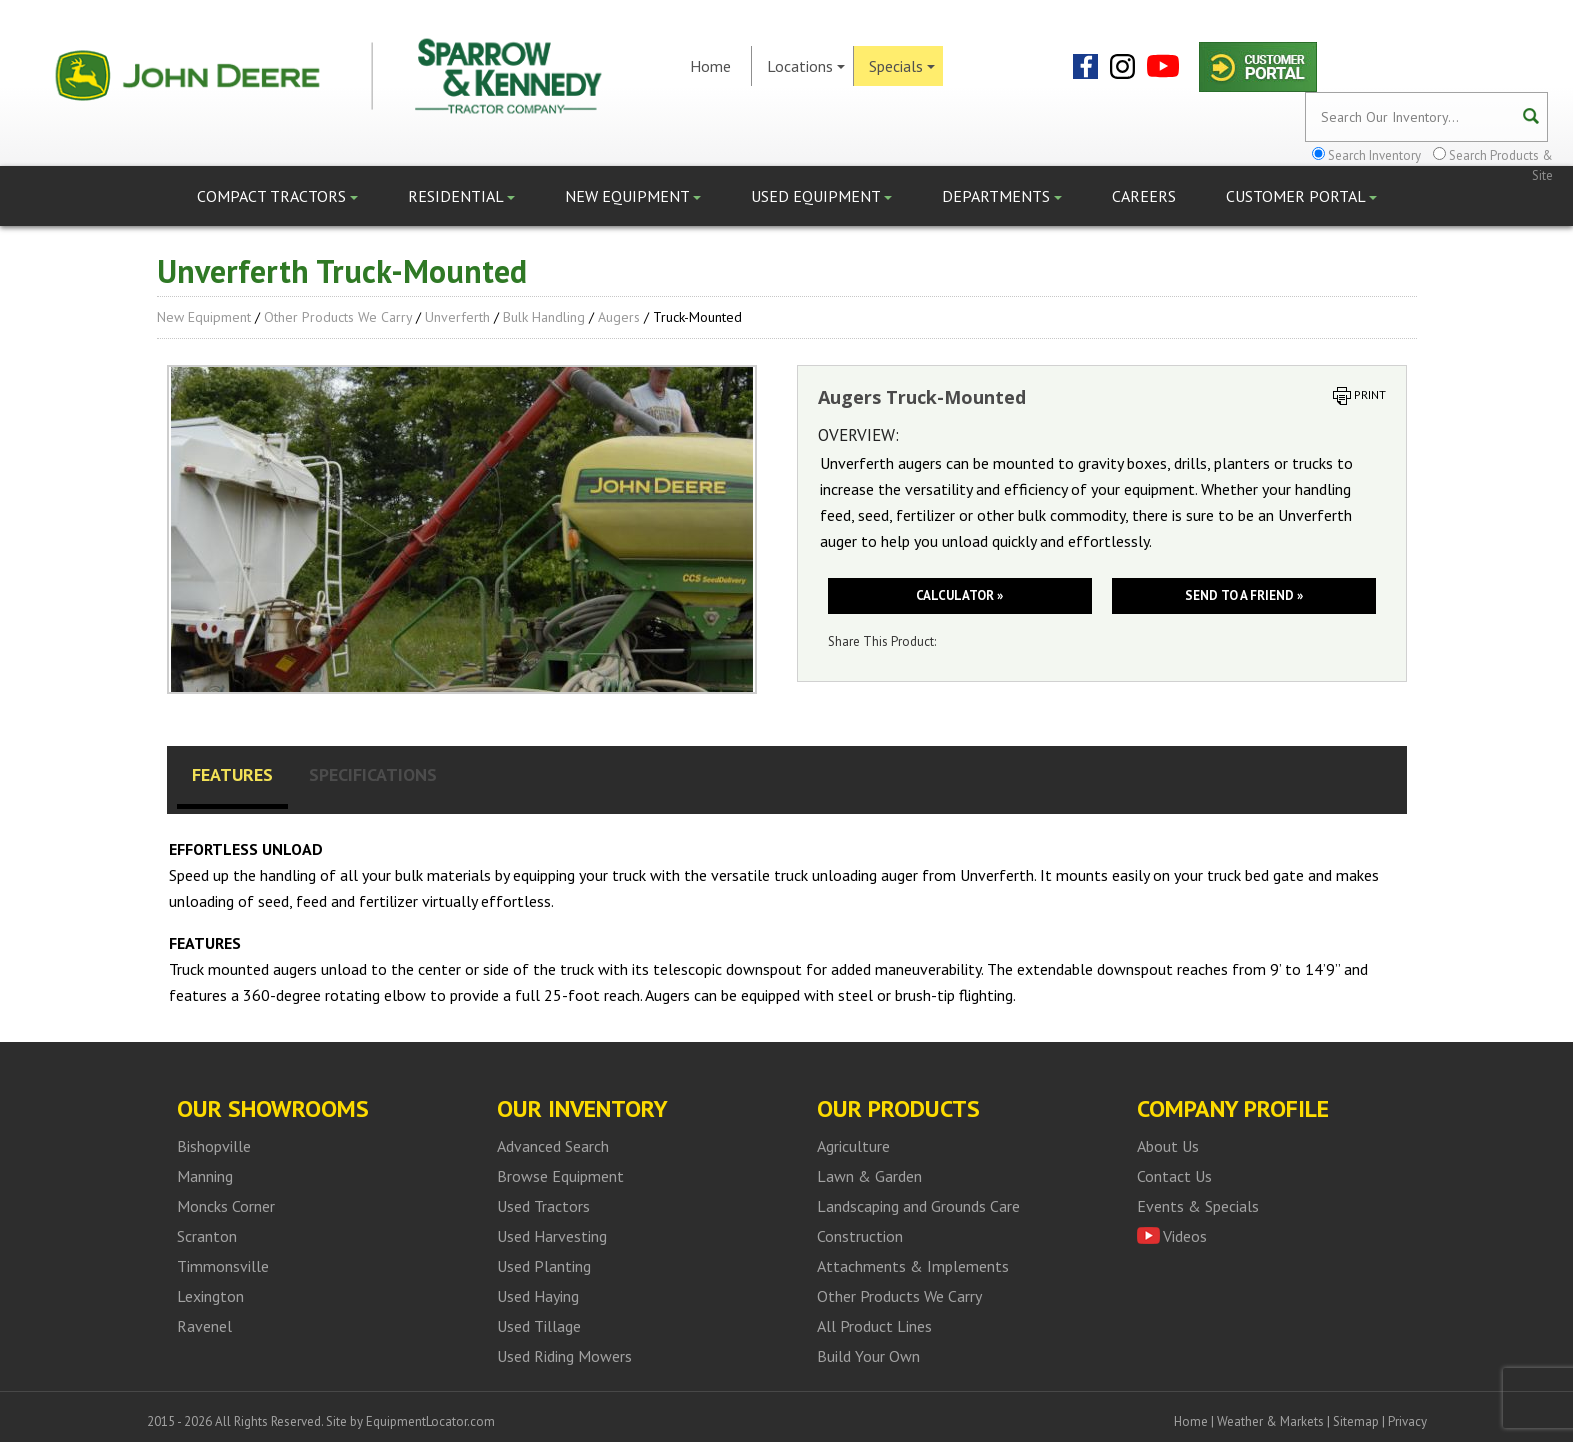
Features (232, 774)
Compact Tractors (277, 196)
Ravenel (204, 1326)
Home (710, 66)
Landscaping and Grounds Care (918, 1206)
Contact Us (1174, 1176)
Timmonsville (223, 1266)
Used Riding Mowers (564, 1356)
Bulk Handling (544, 317)
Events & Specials (1198, 1206)
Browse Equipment (560, 1176)
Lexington (210, 1296)
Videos (1185, 1236)
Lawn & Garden (869, 1176)
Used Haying (538, 1296)
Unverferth (457, 317)
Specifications (373, 774)
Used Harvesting (552, 1236)
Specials (902, 66)
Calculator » (959, 595)
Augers (619, 317)
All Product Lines (874, 1326)
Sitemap (1356, 1421)
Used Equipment (821, 196)
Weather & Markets (1270, 1421)
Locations (806, 66)
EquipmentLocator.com (430, 1421)
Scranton (207, 1236)
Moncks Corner (226, 1206)
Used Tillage (539, 1326)
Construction (860, 1236)
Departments (1002, 196)
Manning (205, 1176)
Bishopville (214, 1146)
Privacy (1407, 1421)
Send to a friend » (1244, 595)
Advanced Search (553, 1146)
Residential (461, 196)
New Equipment (633, 196)
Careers (1144, 196)
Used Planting (544, 1266)
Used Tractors (543, 1206)
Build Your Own (868, 1356)
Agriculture (853, 1146)
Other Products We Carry (338, 317)
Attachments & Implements (913, 1266)
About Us (1168, 1146)
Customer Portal (1301, 196)
